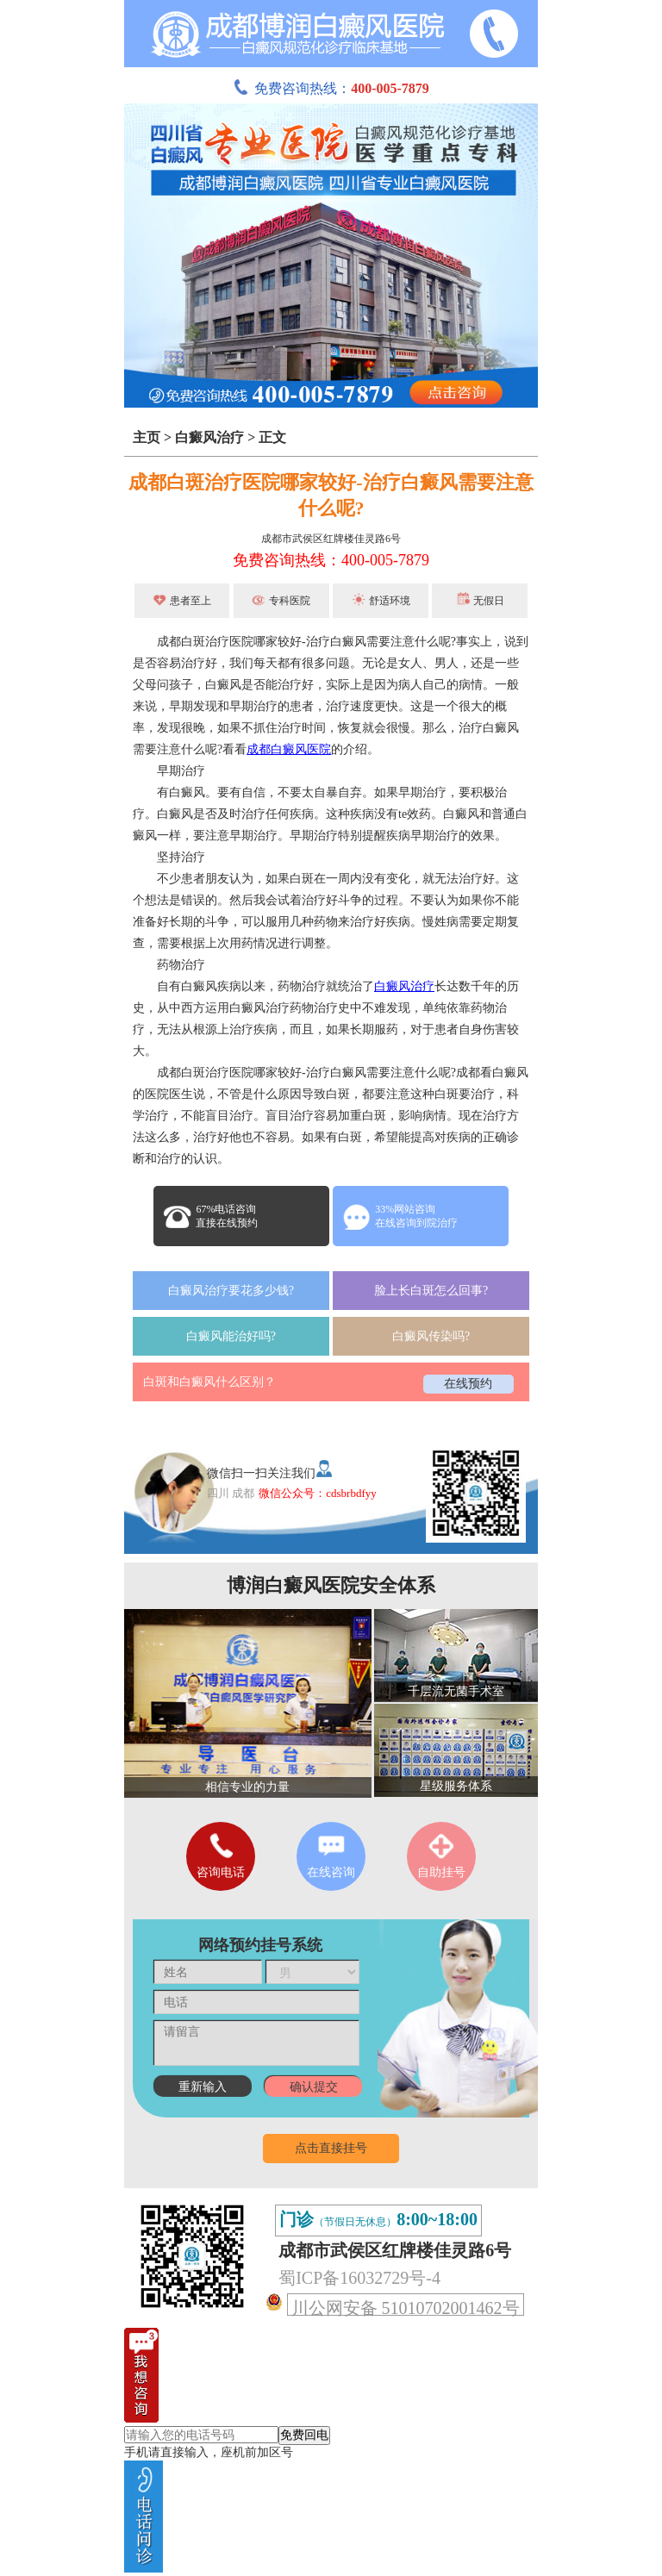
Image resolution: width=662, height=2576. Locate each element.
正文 (272, 437)
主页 (146, 437)
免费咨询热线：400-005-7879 (331, 560)
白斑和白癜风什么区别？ (209, 1381)
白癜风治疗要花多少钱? (231, 1290)
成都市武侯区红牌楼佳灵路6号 (331, 539)
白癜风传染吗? (431, 1336)
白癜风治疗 (209, 437)
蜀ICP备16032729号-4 (359, 2277)
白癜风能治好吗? (231, 1336)
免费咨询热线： (331, 88)
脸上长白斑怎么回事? (431, 1290)
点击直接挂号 (331, 2148)
